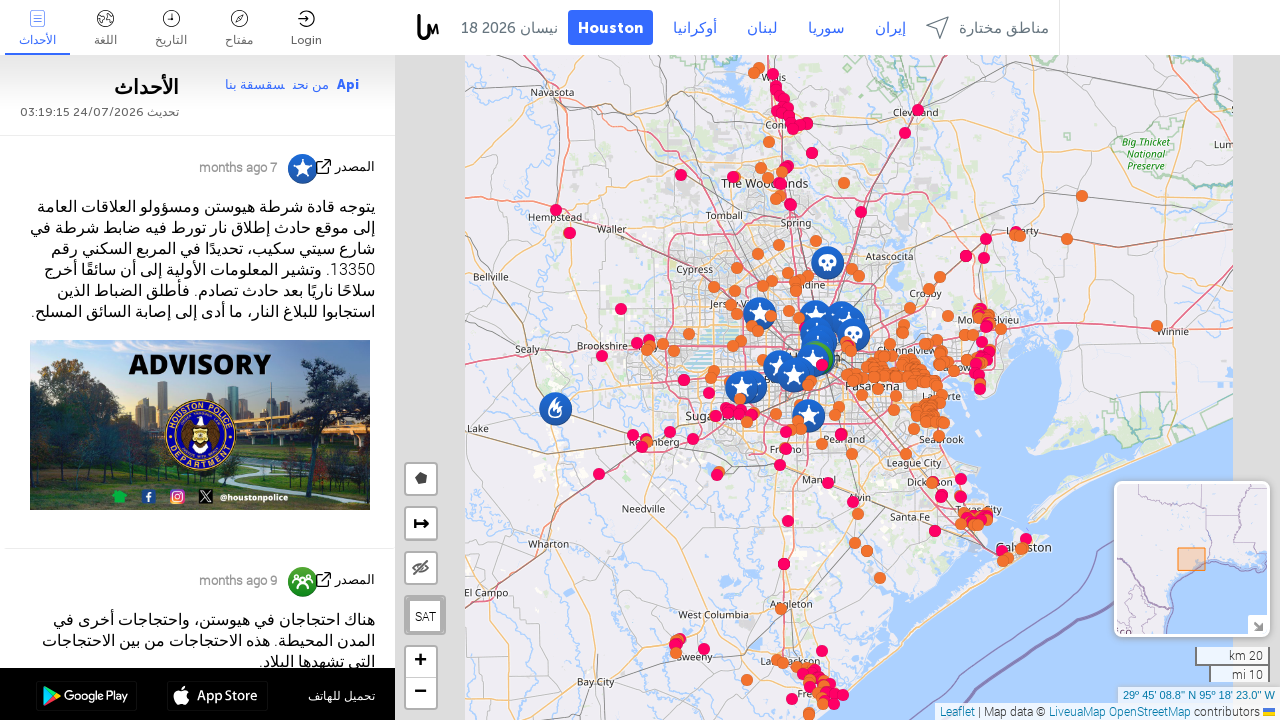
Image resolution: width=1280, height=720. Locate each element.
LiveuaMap (1077, 711)
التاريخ (171, 28)
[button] (852, 454)
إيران (890, 28)
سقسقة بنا (255, 84)
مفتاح (239, 28)
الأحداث (37, 28)
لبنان (762, 28)
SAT (425, 616)
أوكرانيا (695, 28)
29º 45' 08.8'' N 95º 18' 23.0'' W (1199, 695)
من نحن (311, 84)
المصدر (355, 166)
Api (348, 84)
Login (306, 28)
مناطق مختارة (987, 27)
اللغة (105, 28)
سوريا (826, 28)
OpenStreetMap (1150, 711)
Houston (610, 28)
